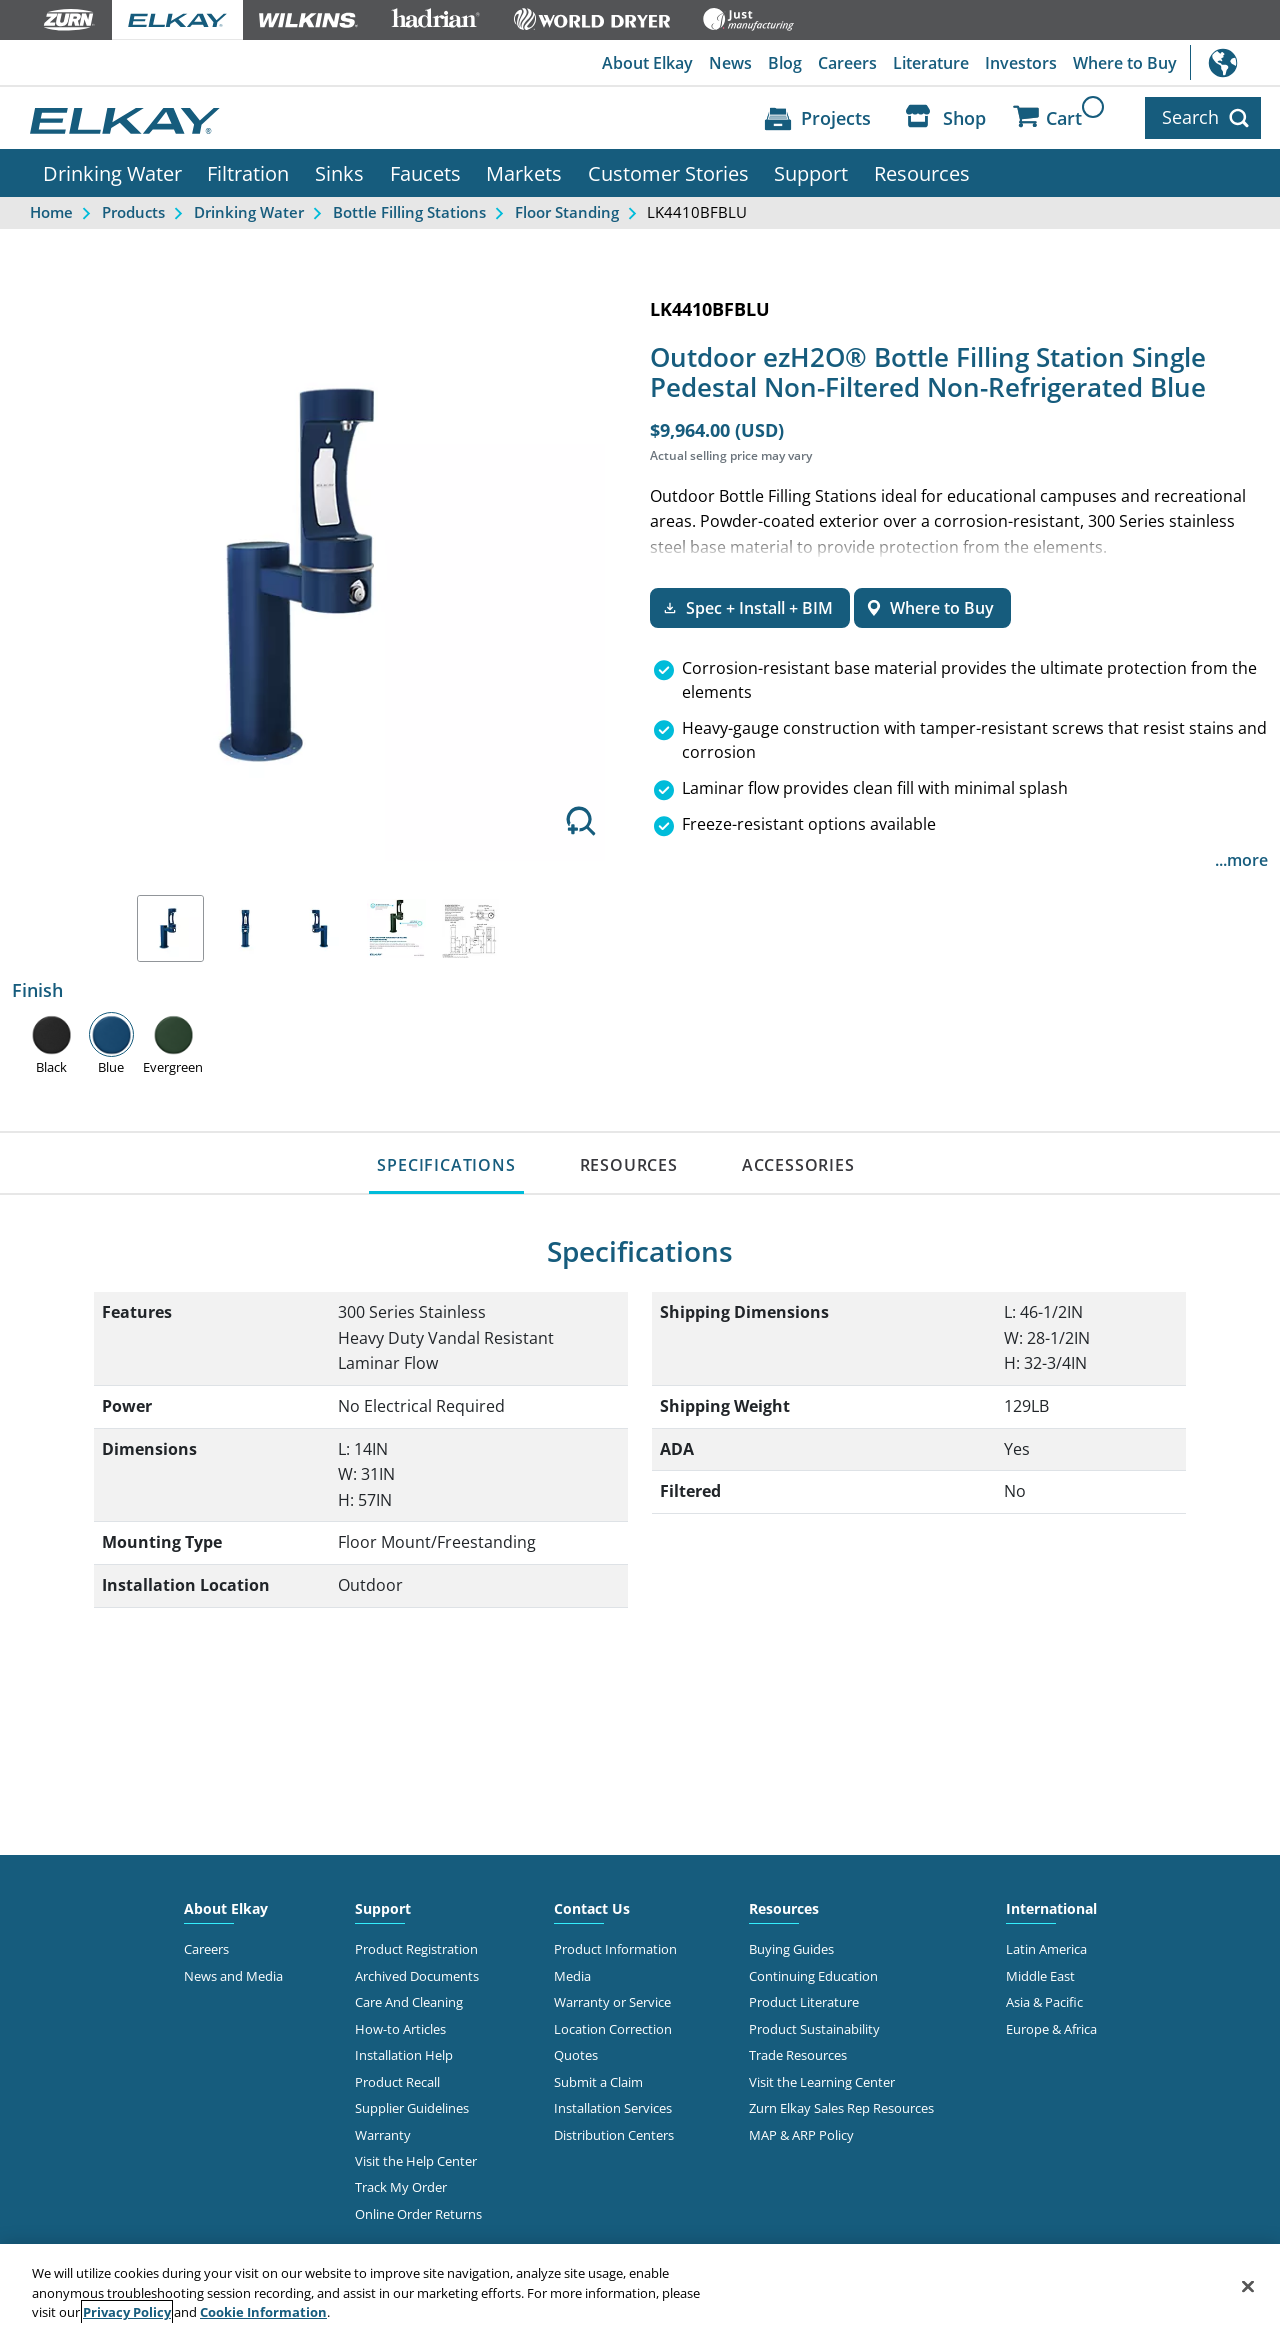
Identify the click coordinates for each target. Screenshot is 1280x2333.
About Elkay (647, 63)
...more (1241, 860)
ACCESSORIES (798, 1165)
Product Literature (804, 2002)
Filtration (248, 173)
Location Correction (613, 2029)
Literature (931, 63)
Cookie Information (263, 2312)
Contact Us (592, 1908)
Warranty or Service (612, 2002)
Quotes (576, 2055)
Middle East (1040, 1976)
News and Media (233, 1976)
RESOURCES (629, 1165)
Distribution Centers (614, 2135)
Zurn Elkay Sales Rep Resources (841, 2108)
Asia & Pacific (1044, 2002)
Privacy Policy (127, 2312)
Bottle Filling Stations (409, 212)
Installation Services (613, 2108)
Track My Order (401, 2187)
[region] (640, 2288)
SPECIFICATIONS (446, 1165)
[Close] (1248, 2286)
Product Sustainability (814, 2029)
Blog (785, 63)
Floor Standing (567, 212)
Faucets (425, 173)
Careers (847, 63)
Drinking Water (112, 173)
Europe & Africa (1051, 2029)
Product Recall (397, 2082)
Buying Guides (791, 1949)
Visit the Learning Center (822, 2082)
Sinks (339, 173)
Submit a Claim (598, 2082)
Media (572, 1976)
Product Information (615, 1949)
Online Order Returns (418, 2214)
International (1235, 62)
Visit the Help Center (416, 2161)
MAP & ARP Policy (801, 2135)
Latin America (1046, 1949)
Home (51, 212)
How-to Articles (400, 2029)
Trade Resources (798, 2055)
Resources (922, 173)
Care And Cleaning (409, 2002)
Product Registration (416, 1949)
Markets (524, 173)
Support (811, 173)
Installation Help (404, 2055)
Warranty (383, 2135)
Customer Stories (668, 173)
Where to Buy (1125, 63)
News (730, 63)
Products (133, 212)
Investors (1021, 63)
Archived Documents (417, 1976)
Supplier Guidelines (412, 2108)
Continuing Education (813, 1976)
